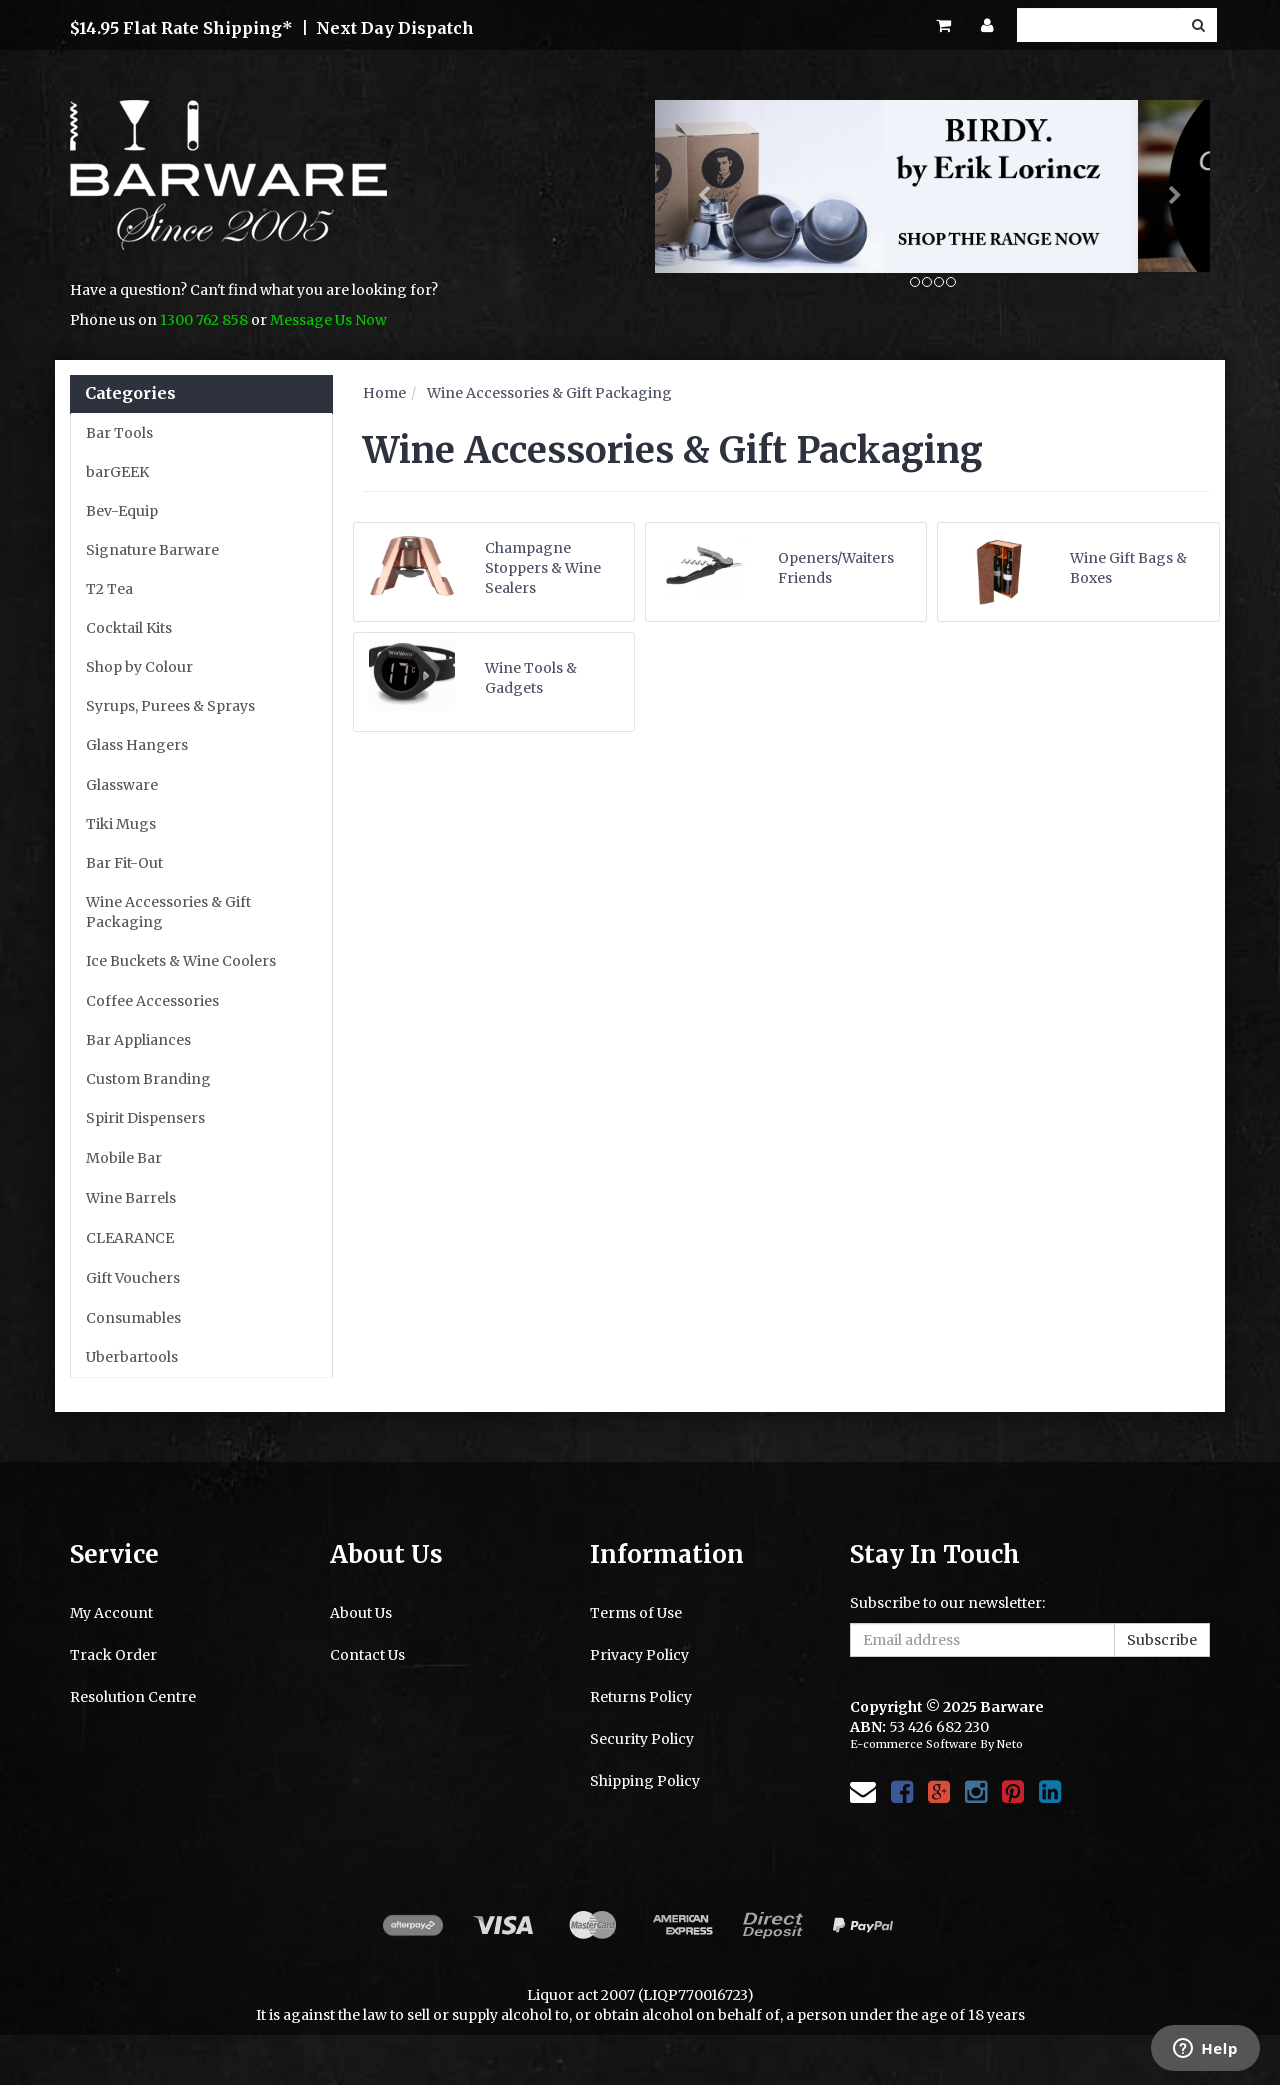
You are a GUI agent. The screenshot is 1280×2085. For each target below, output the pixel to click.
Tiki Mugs (121, 824)
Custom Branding (148, 1079)
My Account (111, 1613)
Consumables (133, 1318)
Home (384, 393)
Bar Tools (119, 433)
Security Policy (642, 1739)
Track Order (113, 1655)
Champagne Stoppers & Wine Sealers (543, 568)
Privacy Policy (639, 1655)
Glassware (122, 785)
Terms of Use (636, 1613)
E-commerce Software (913, 1744)
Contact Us (367, 1655)
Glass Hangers (137, 745)
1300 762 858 (204, 320)
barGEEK (117, 472)
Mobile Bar (124, 1158)
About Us (361, 1613)
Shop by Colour (139, 667)
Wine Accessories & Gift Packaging (168, 912)
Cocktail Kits (129, 628)
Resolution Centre (133, 1697)
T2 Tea (109, 589)
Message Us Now (328, 320)
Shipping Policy (645, 1781)
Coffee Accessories (152, 1001)
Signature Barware (152, 550)
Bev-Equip (122, 511)
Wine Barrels (131, 1198)
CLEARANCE (130, 1238)
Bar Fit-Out (124, 863)
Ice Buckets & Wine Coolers (181, 961)
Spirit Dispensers (145, 1118)
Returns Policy (641, 1697)
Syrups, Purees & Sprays (170, 706)
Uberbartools (132, 1357)
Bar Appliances (138, 1040)
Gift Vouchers (133, 1278)
